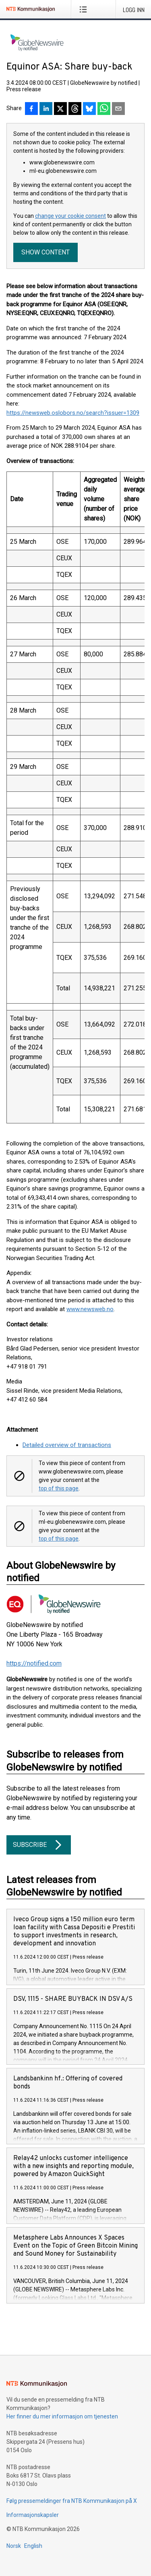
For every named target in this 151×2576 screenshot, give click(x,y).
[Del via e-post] (118, 109)
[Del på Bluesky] (89, 109)
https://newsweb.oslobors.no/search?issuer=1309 (72, 412)
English (33, 2546)
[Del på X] (60, 109)
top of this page (59, 1488)
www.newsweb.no (90, 1309)
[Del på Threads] (74, 109)
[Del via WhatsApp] (103, 109)
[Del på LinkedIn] (45, 109)
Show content (45, 252)
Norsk (13, 2546)
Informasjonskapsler (32, 2515)
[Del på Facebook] (31, 109)
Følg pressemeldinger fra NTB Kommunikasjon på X (71, 2501)
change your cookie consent (70, 216)
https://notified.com (34, 1663)
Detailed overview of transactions (67, 1445)
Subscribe (38, 1845)
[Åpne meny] (85, 9)
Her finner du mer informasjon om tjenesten (62, 2416)
